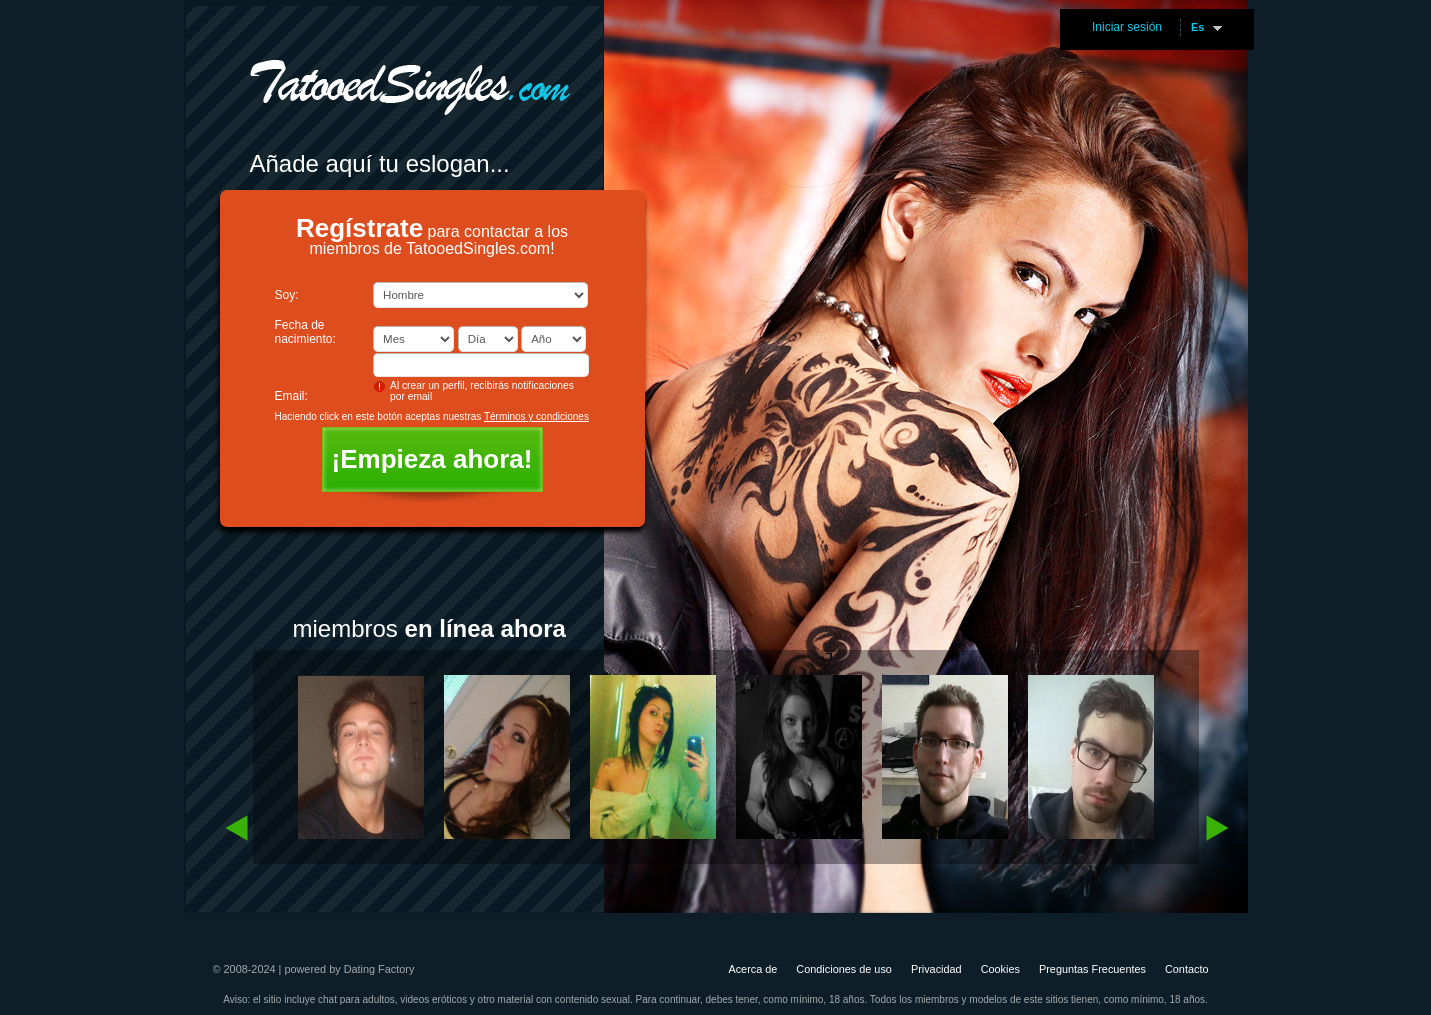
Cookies (1000, 969)
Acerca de (752, 969)
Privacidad (936, 969)
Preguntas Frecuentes (1092, 969)
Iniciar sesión (1127, 27)
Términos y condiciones (536, 416)
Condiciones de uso (844, 969)
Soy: (287, 295)
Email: (291, 396)
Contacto (1187, 969)
